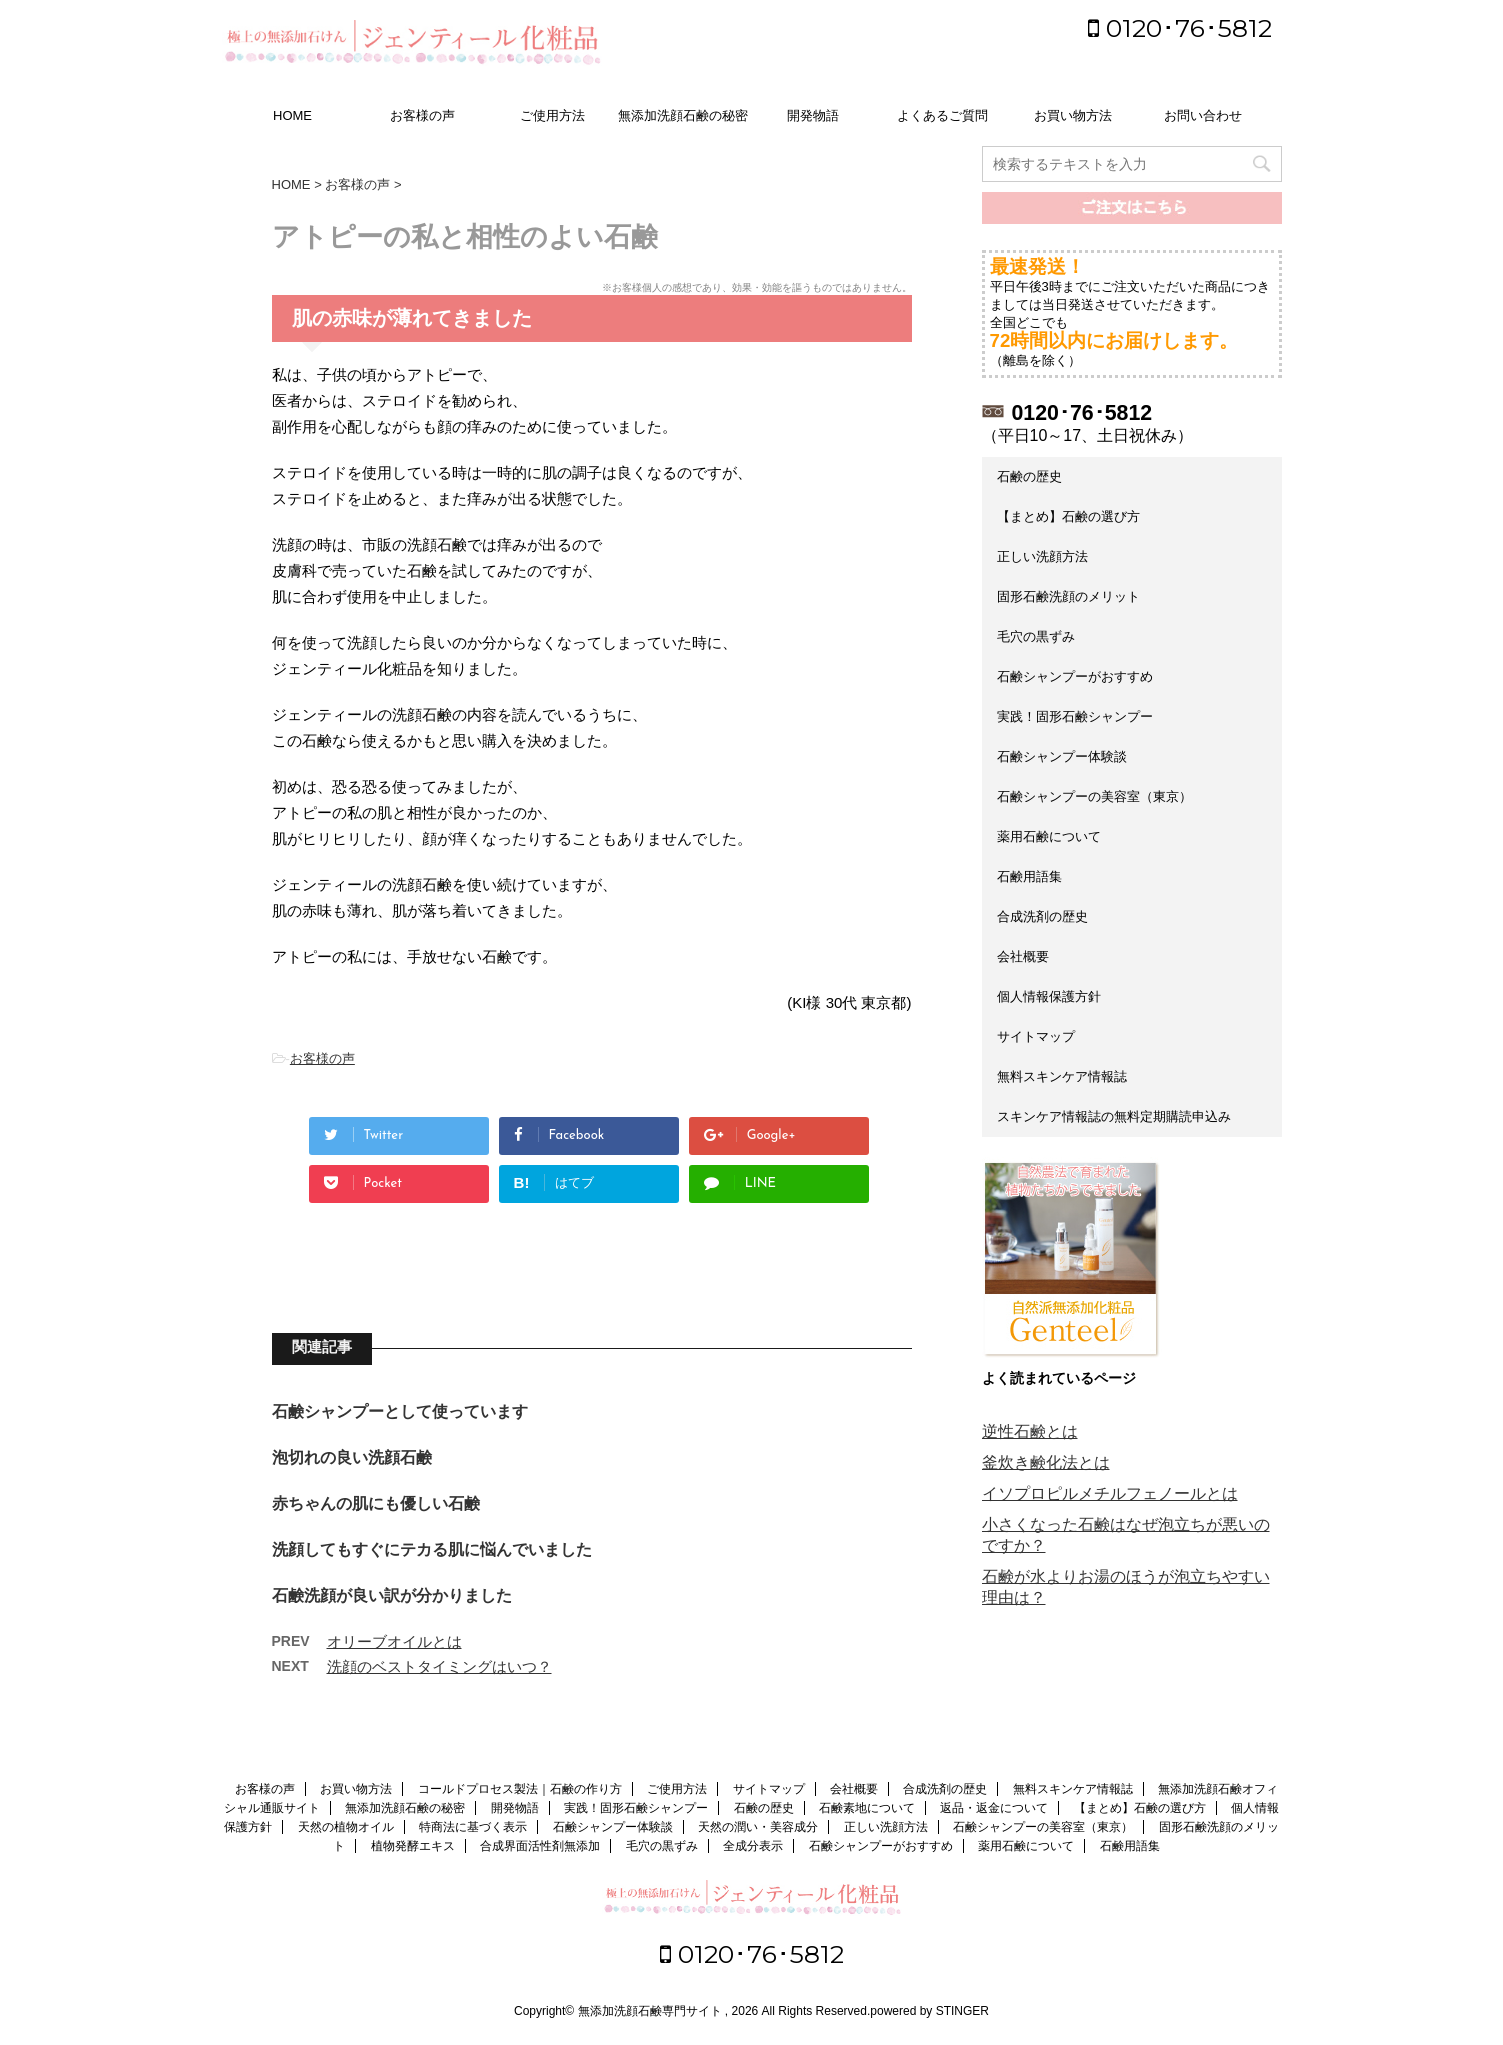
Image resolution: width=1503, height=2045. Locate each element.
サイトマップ (1036, 1036)
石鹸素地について (867, 1808)
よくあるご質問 (942, 115)
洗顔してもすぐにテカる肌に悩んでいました (432, 1549)
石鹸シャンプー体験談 (1062, 756)
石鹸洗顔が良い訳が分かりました (392, 1595)
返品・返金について (994, 1808)
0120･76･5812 (1180, 28)
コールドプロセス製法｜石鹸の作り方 (520, 1789)
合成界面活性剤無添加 (540, 1846)
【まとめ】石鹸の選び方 (1068, 516)
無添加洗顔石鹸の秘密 (683, 115)
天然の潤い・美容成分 (758, 1827)
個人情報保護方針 (1049, 996)
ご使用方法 (552, 115)
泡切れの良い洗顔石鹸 (352, 1457)
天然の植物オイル (346, 1827)
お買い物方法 (1073, 115)
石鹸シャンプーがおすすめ (1075, 676)
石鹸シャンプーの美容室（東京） (1094, 796)
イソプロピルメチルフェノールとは (1110, 1493)
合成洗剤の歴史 (1042, 916)
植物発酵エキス (413, 1846)
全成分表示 (753, 1846)
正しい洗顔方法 (1042, 556)
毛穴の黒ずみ (1036, 636)
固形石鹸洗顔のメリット (1068, 596)
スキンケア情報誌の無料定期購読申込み (1114, 1116)
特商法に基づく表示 (473, 1827)
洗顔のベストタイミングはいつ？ (439, 1666)
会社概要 (1023, 956)
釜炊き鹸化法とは (1046, 1462)
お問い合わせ (1203, 115)
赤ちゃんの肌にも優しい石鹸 (376, 1503)
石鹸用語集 (1029, 876)
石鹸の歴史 (1029, 476)
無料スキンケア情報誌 (1062, 1076)
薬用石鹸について (1049, 836)
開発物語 (813, 115)
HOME (292, 115)
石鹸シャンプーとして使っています (400, 1411)
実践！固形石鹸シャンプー (1075, 716)
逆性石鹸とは (1030, 1431)
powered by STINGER (929, 2011)
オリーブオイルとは (394, 1641)
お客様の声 (422, 115)
